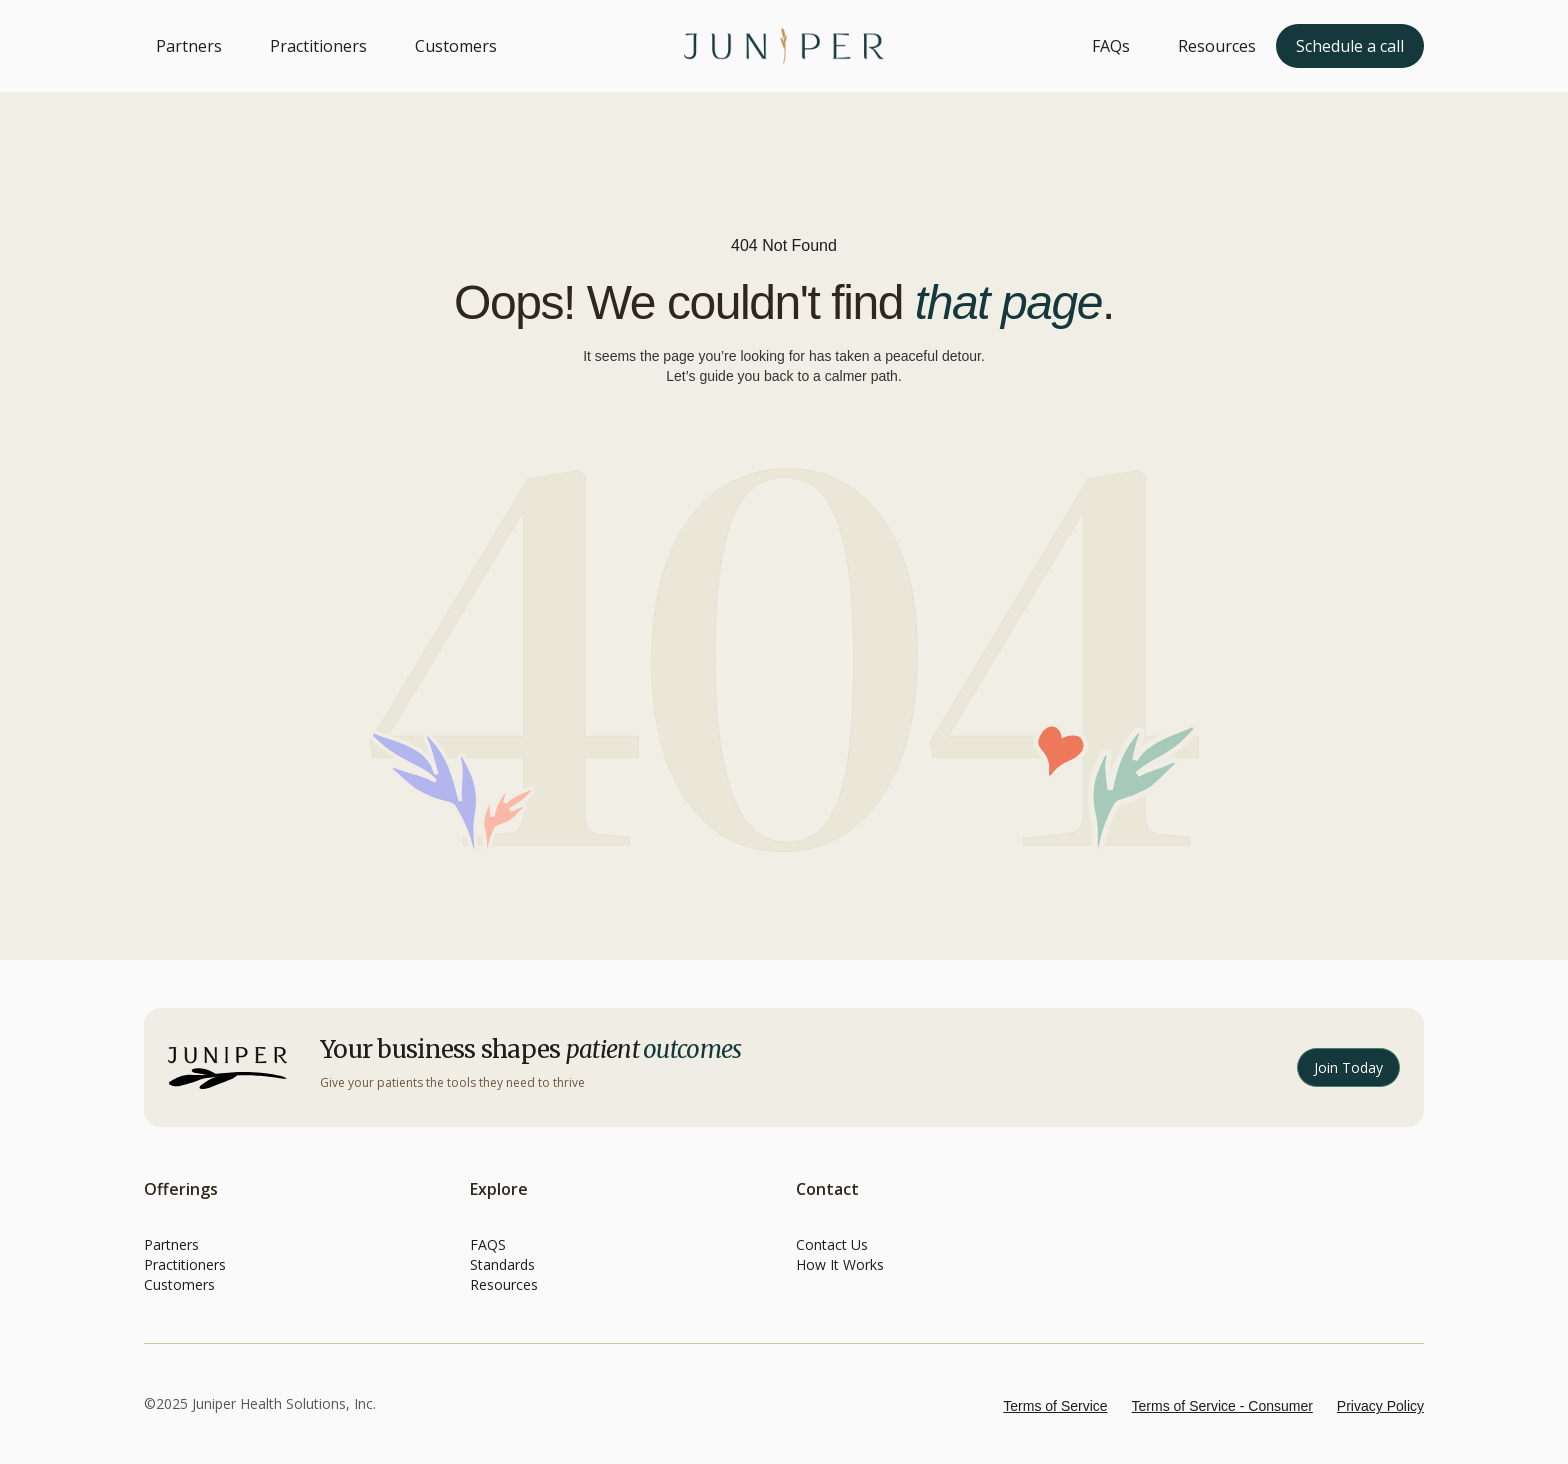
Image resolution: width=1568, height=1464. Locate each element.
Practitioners (318, 46)
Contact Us (832, 1244)
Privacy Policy (1380, 1406)
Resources (1217, 46)
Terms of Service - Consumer (1222, 1406)
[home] (784, 46)
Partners (189, 46)
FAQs (1111, 46)
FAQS (488, 1244)
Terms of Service (1055, 1406)
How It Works (840, 1264)
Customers (456, 46)
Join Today (1348, 1067)
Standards (502, 1264)
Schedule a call (1350, 46)
